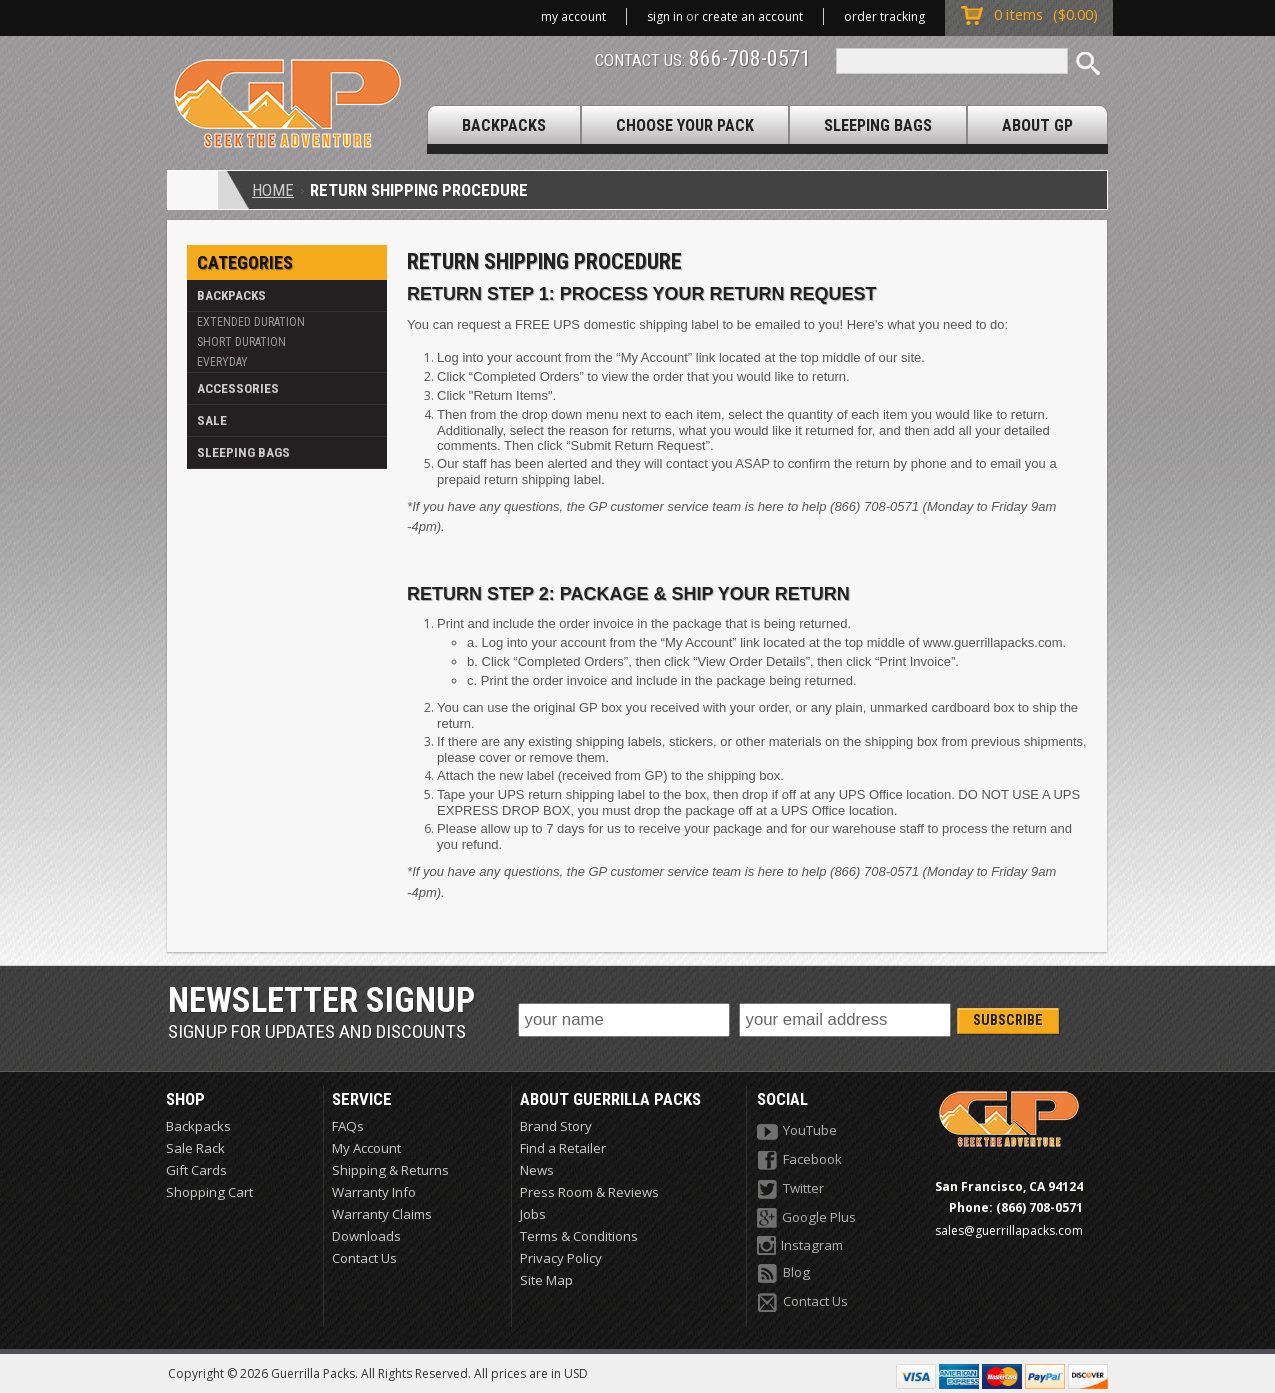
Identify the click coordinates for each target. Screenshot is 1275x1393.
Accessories (238, 388)
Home (273, 190)
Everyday (222, 362)
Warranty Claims (382, 1214)
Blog (783, 1273)
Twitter (790, 1189)
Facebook (799, 1160)
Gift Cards (196, 1170)
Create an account (752, 16)
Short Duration (241, 342)
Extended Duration (251, 322)
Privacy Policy (561, 1258)
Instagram (800, 1245)
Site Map (546, 1280)
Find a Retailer (563, 1148)
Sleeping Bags (243, 452)
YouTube (797, 1131)
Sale (212, 420)
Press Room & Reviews (589, 1192)
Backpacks (231, 295)
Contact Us (364, 1258)
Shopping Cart (209, 1192)
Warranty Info (374, 1192)
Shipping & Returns (390, 1170)
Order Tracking (884, 16)
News (537, 1170)
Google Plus (806, 1218)
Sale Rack (195, 1148)
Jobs (533, 1214)
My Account (573, 16)
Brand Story (556, 1126)
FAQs (348, 1126)
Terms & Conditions (579, 1236)
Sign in (665, 16)
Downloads (366, 1236)
